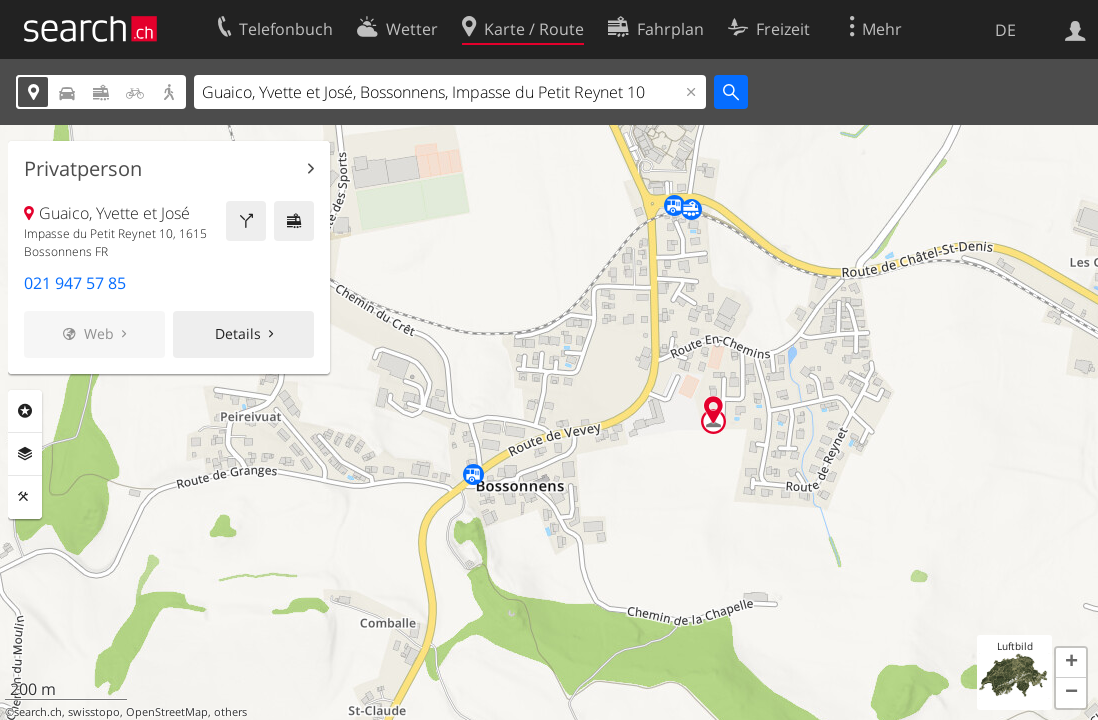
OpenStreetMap (167, 712)
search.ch (38, 712)
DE (1005, 30)
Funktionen (25, 497)
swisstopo (94, 712)
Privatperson (83, 169)
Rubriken (25, 411)
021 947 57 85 (75, 283)
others (230, 712)
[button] (1071, 663)
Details (238, 333)
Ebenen (25, 454)
